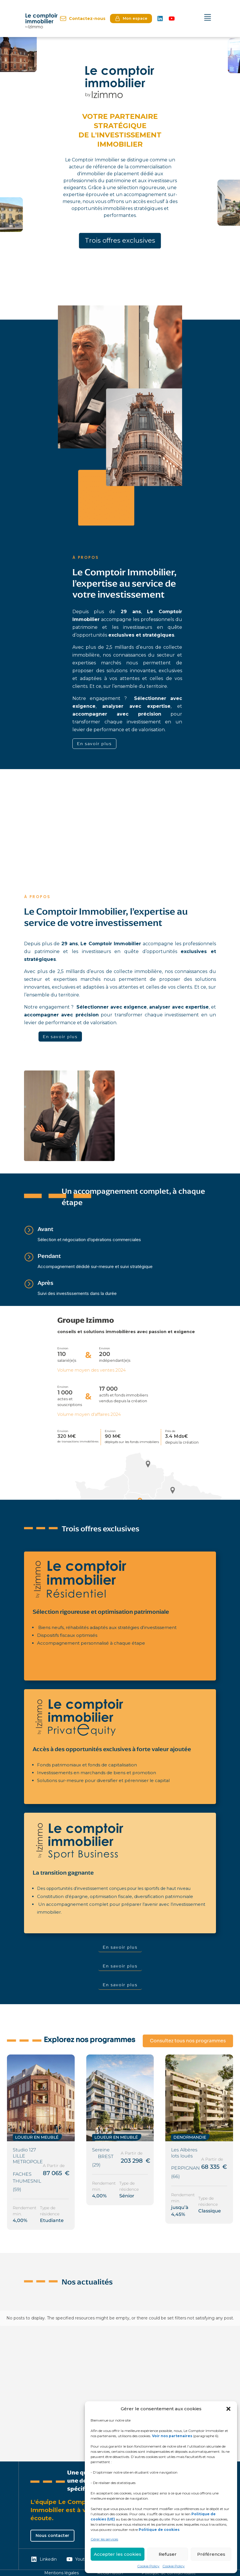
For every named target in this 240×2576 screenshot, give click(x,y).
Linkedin (43, 2559)
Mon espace (131, 18)
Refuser (168, 2554)
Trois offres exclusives (120, 241)
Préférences (211, 2554)
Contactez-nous (82, 18)
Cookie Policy (148, 2566)
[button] (228, 2409)
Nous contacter (52, 2535)
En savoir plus (94, 743)
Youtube (79, 2559)
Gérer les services (104, 2539)
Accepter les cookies (117, 2554)
